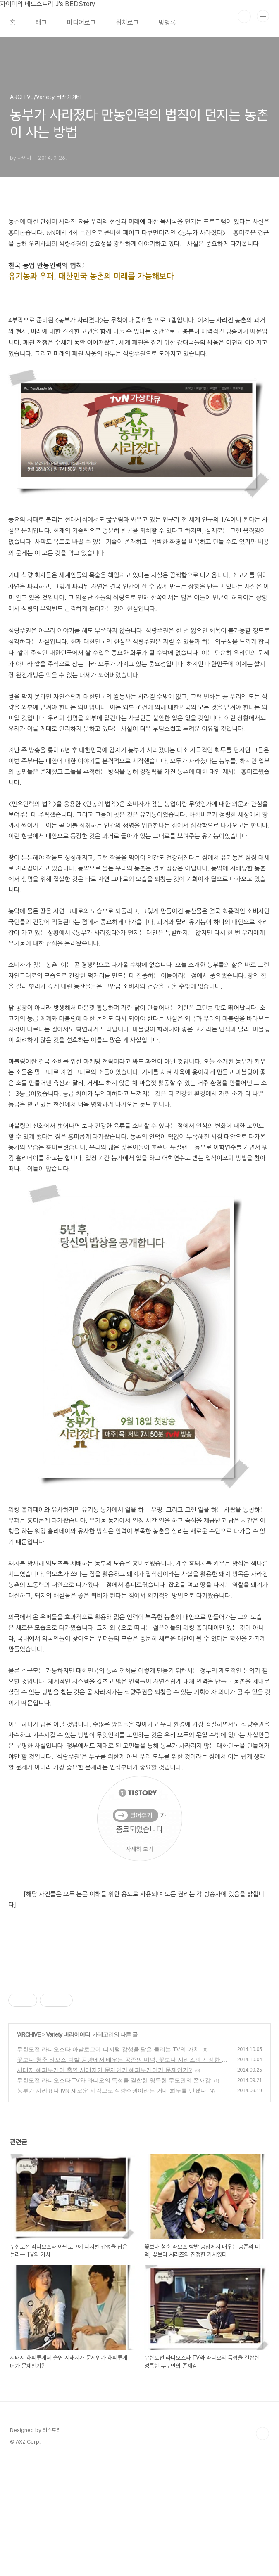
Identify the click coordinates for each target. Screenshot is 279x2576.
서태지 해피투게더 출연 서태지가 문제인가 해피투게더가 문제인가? (104, 2185)
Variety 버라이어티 (68, 2150)
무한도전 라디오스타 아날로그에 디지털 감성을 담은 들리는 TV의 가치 (108, 2165)
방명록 (167, 22)
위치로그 (127, 22)
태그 (41, 22)
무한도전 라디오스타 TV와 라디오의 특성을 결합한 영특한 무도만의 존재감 (114, 2196)
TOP (262, 2549)
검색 (244, 16)
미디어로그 (81, 22)
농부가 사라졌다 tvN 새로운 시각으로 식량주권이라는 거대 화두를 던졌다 (111, 2206)
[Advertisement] (139, 2037)
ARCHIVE (29, 2150)
